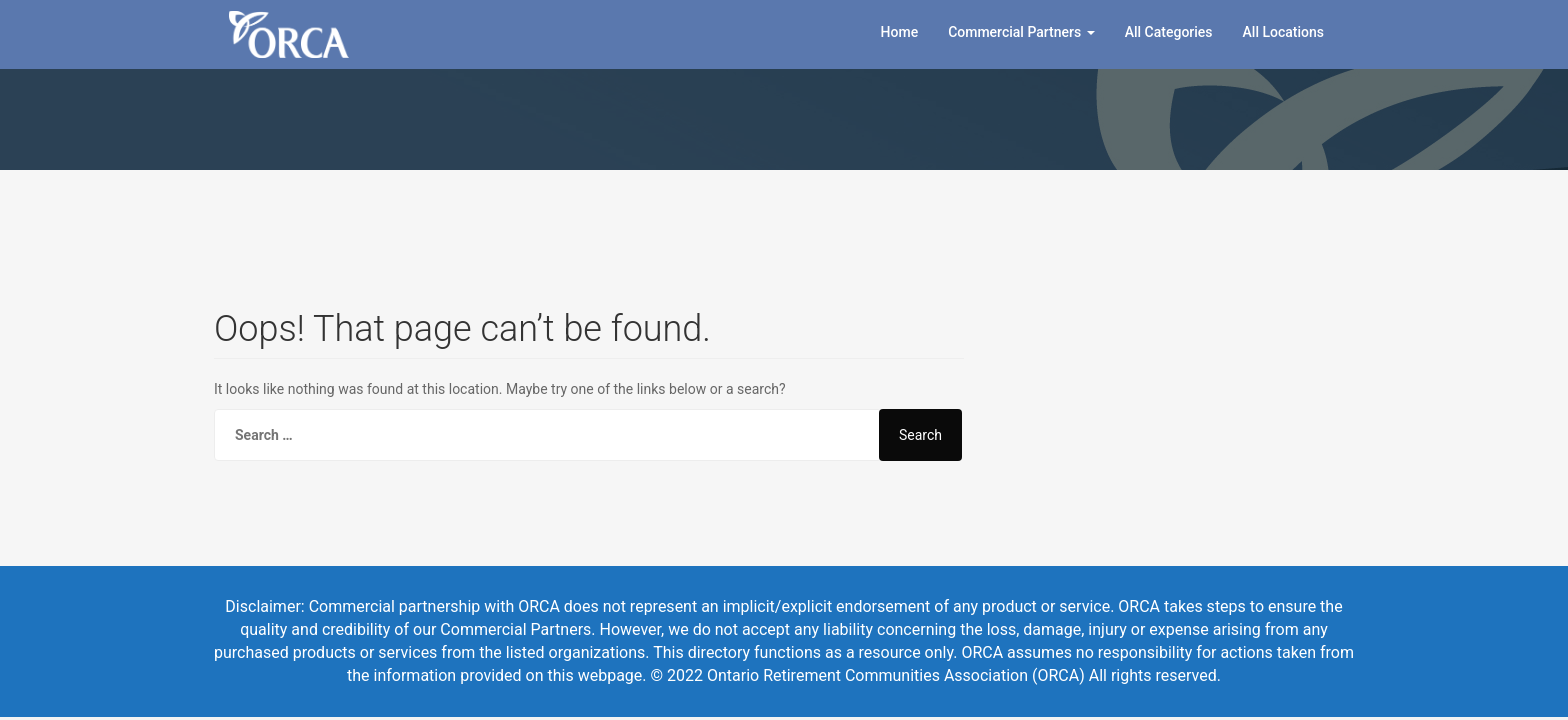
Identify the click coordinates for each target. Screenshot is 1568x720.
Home (900, 32)
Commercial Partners (1021, 32)
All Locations (1283, 32)
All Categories (1169, 32)
